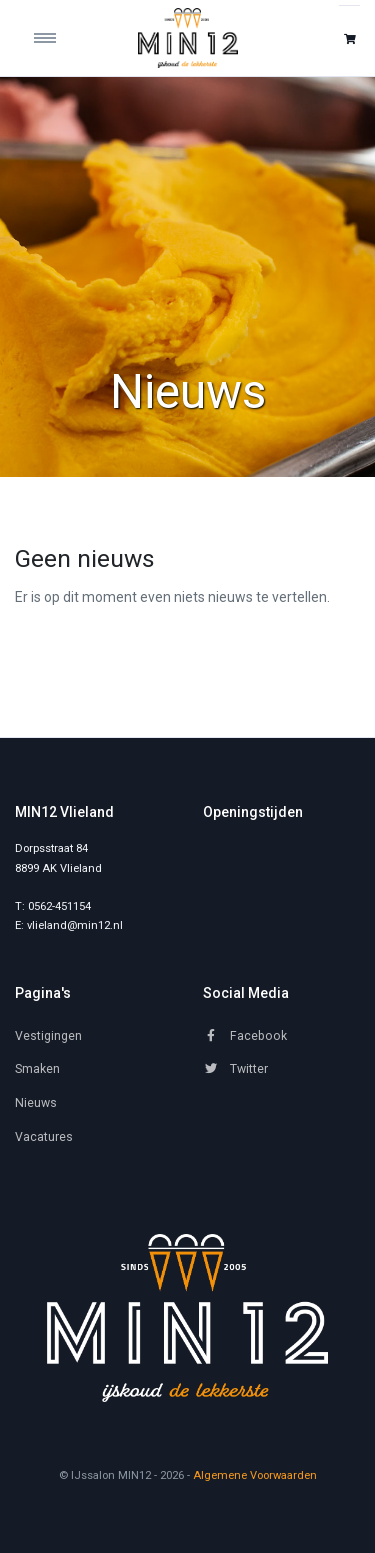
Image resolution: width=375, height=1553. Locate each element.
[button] (349, 38)
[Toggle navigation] (58, 38)
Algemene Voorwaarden (255, 1475)
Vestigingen (48, 1036)
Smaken (37, 1069)
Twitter (235, 1069)
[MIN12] (187, 1318)
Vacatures (44, 1137)
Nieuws (36, 1103)
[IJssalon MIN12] (188, 38)
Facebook (245, 1036)
